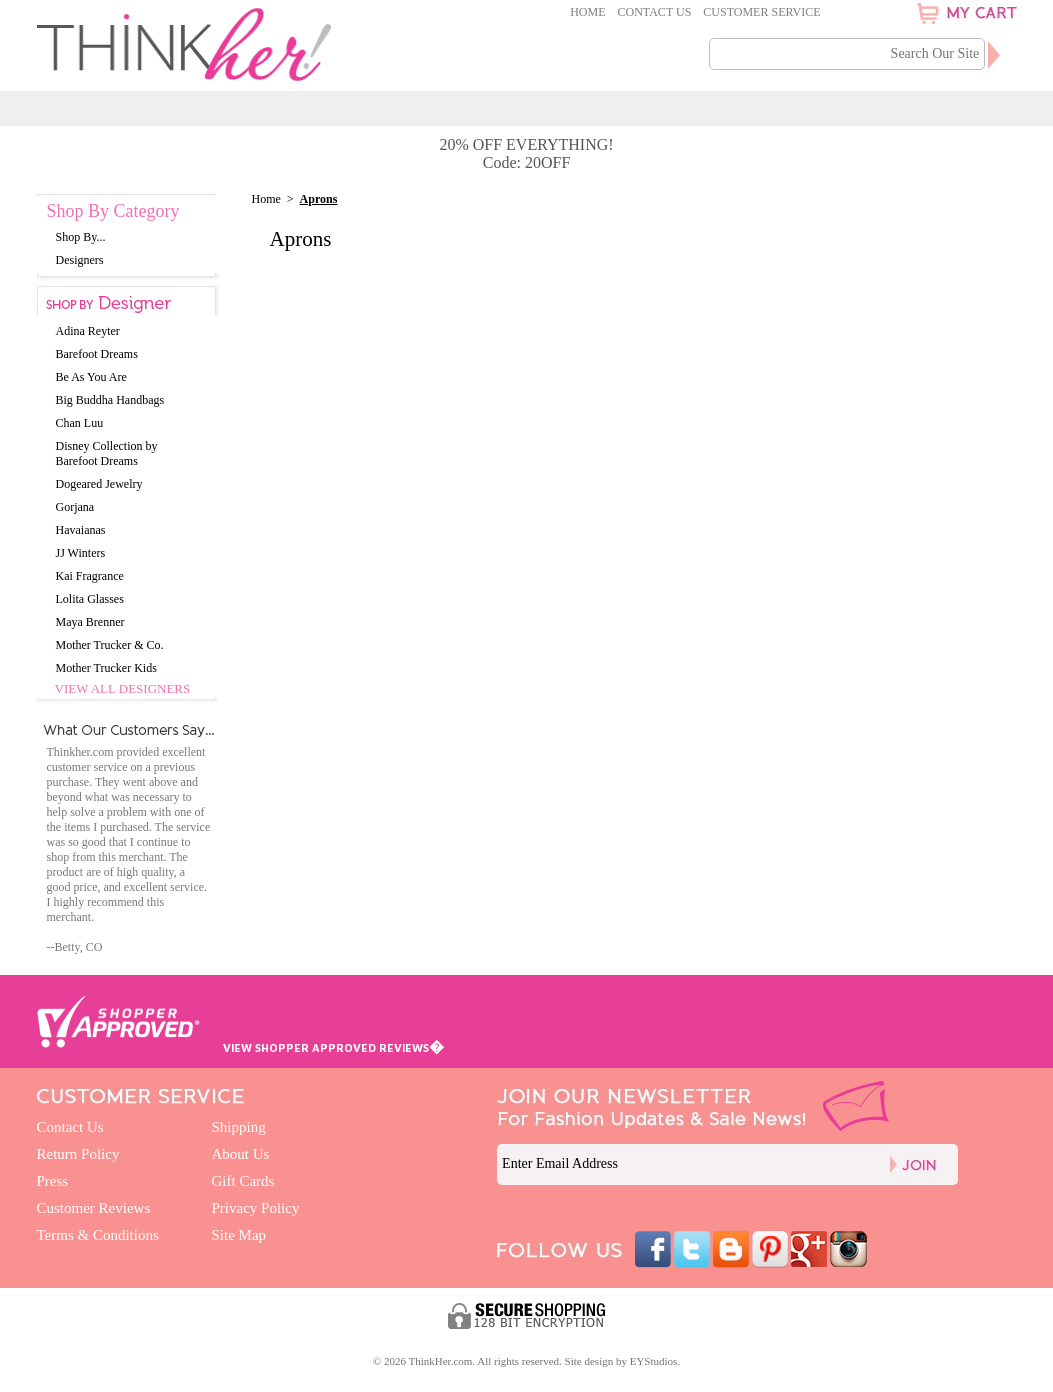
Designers (80, 260)
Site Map (239, 1235)
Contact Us (655, 12)
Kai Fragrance (90, 576)
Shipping (239, 1127)
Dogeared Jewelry (99, 484)
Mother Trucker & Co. (110, 645)
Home (587, 12)
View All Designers (123, 688)
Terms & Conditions (98, 1235)
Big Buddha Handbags (110, 400)
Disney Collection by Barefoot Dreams (107, 453)
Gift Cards (243, 1181)
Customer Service (761, 12)
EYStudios (654, 1361)
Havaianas (81, 530)
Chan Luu (80, 423)
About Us (241, 1154)
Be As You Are (91, 377)
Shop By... (81, 237)
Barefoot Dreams (97, 354)
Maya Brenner (90, 622)
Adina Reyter (88, 331)
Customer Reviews (94, 1208)
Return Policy (78, 1154)
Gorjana (75, 507)
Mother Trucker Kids (106, 668)
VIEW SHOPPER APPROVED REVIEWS (333, 1047)
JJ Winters (81, 553)
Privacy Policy (256, 1208)
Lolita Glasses (90, 599)
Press (53, 1181)
